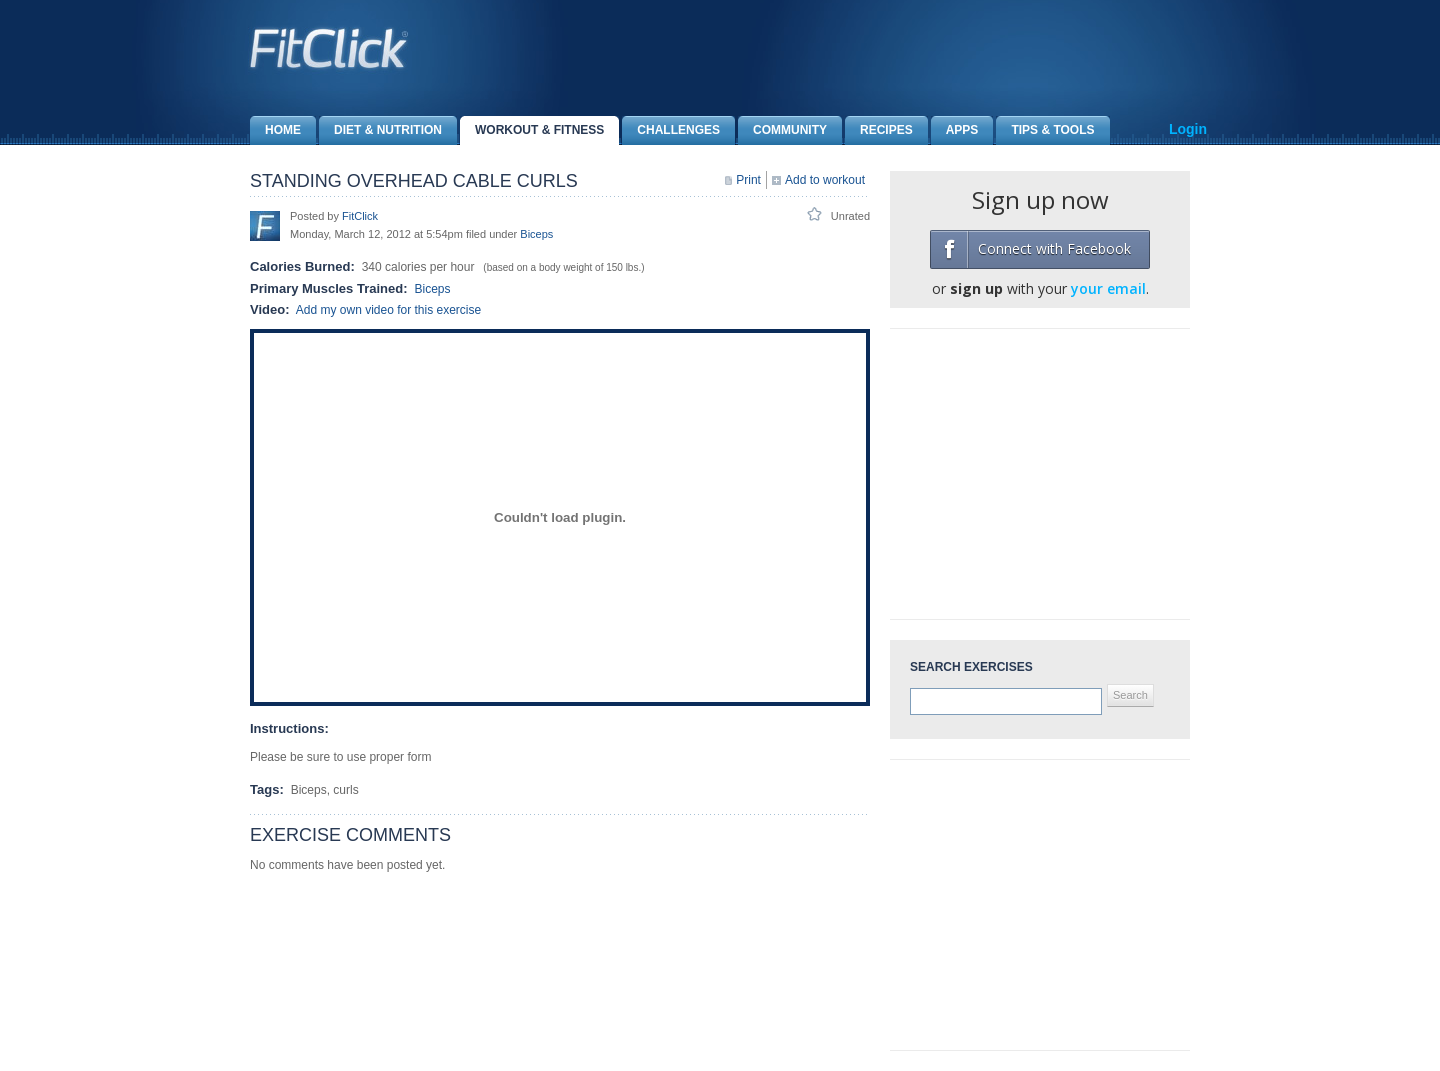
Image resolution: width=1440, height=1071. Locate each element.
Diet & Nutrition (380, 130)
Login (1188, 129)
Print (748, 180)
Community (782, 130)
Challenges (671, 130)
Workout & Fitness (532, 130)
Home (275, 130)
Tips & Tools (1045, 130)
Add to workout (825, 180)
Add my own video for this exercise (388, 310)
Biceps (536, 234)
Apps (955, 130)
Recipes (879, 130)
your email (1108, 288)
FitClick (360, 216)
